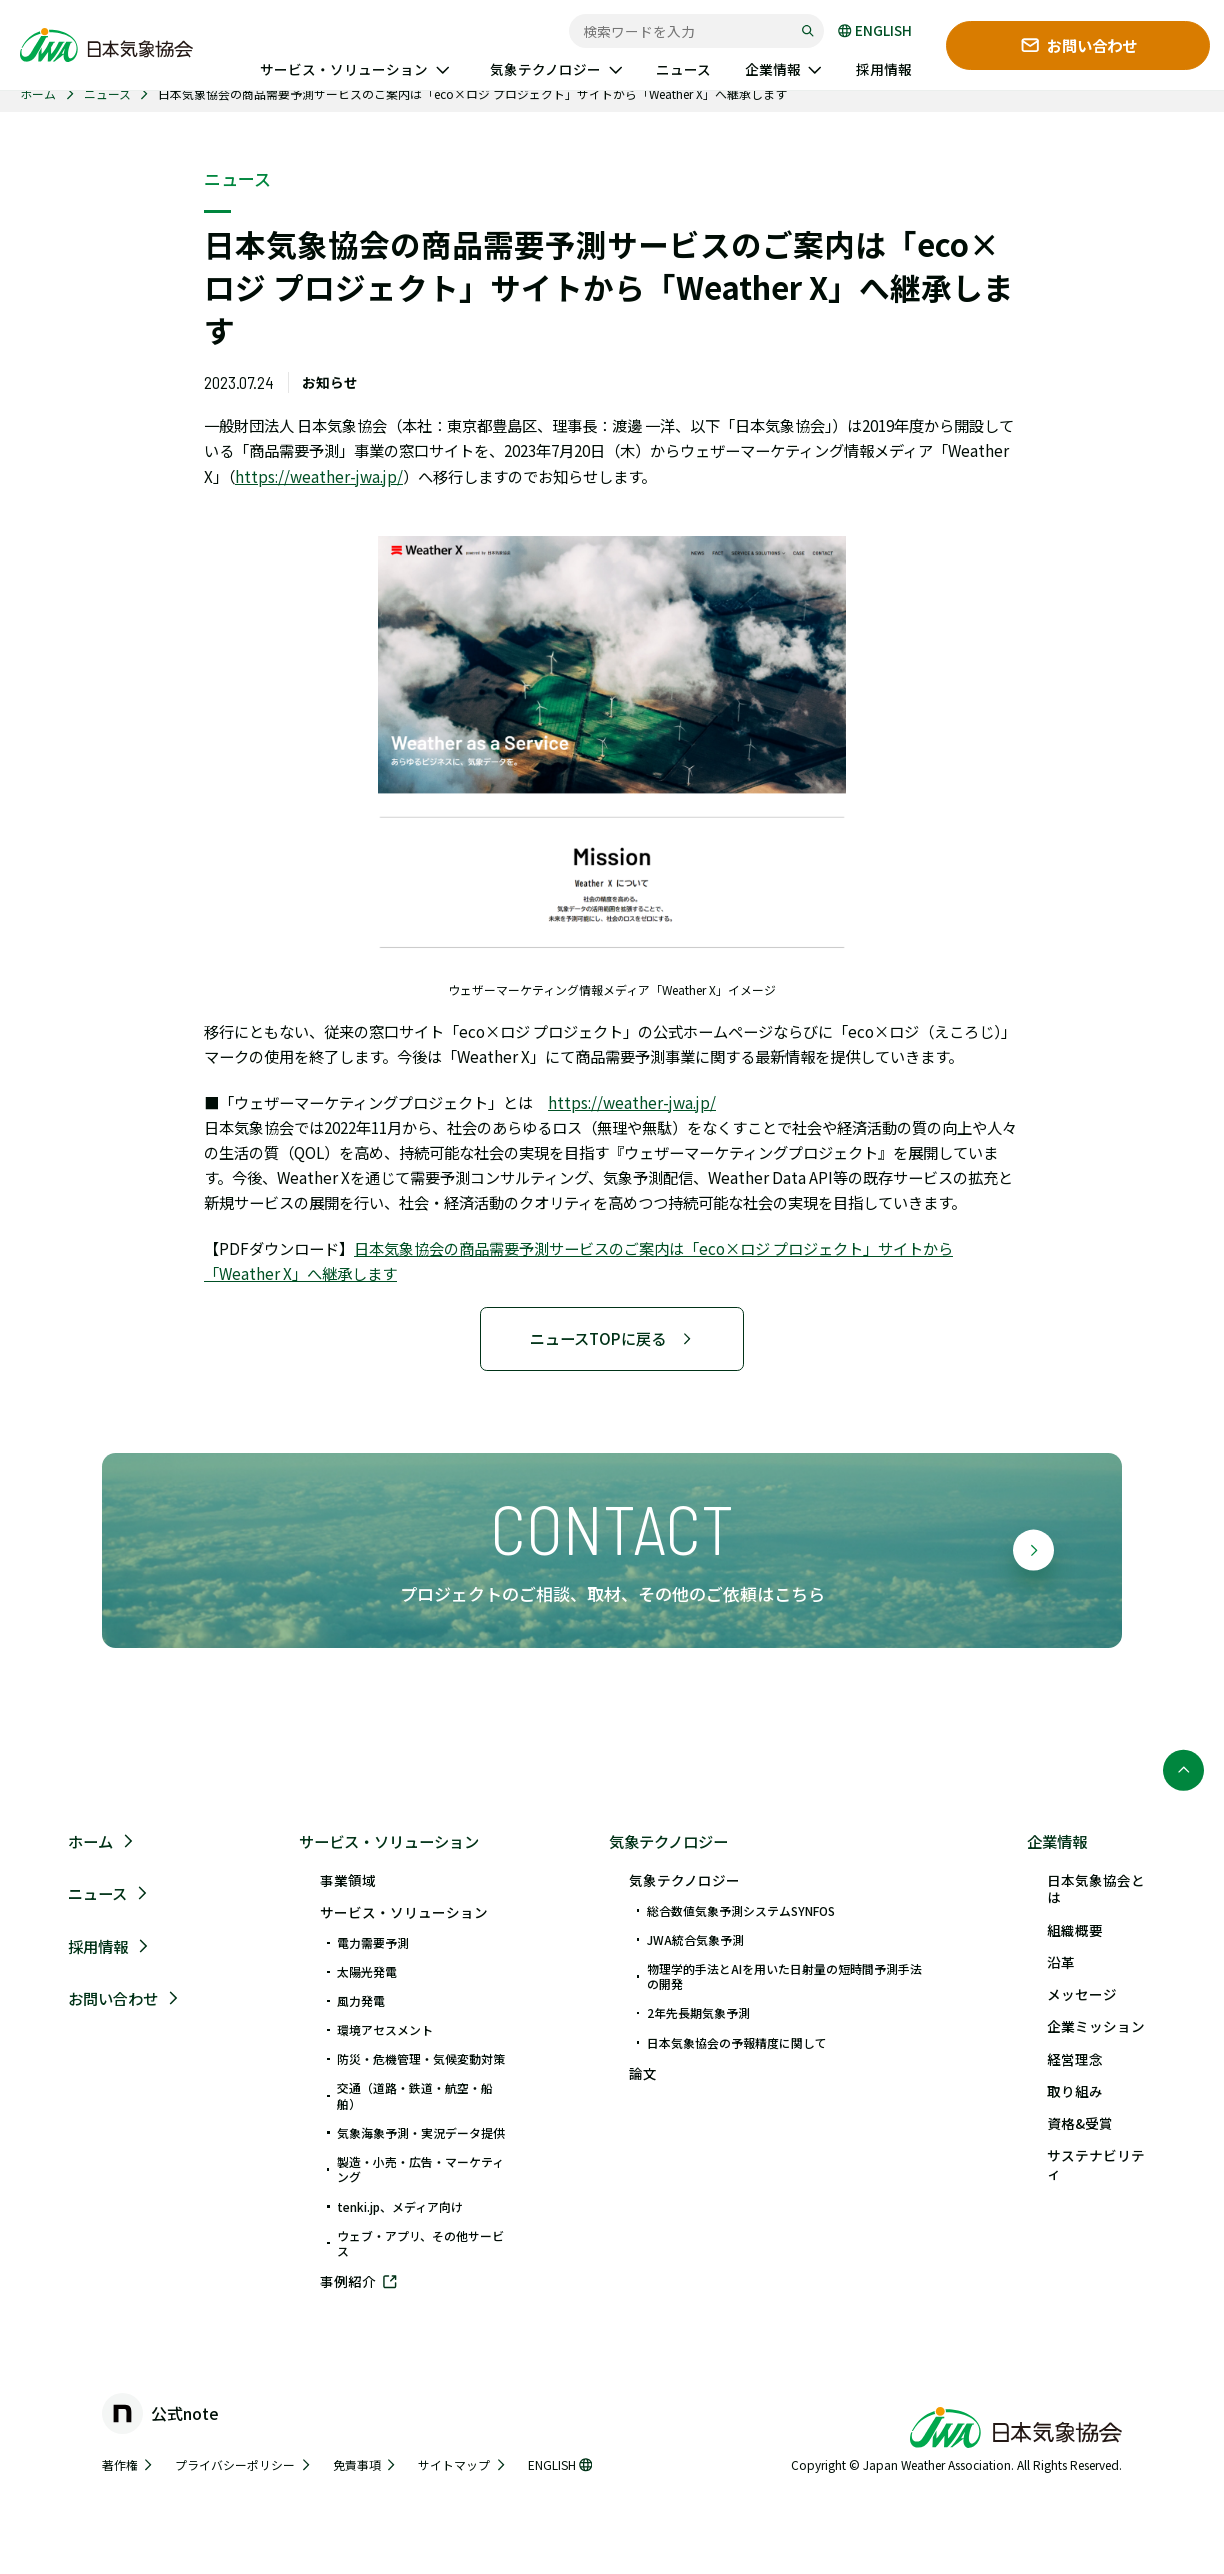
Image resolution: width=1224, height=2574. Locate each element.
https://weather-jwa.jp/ (319, 476)
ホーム (38, 93)
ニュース (107, 93)
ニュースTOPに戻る (611, 1338)
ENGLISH (875, 31)
